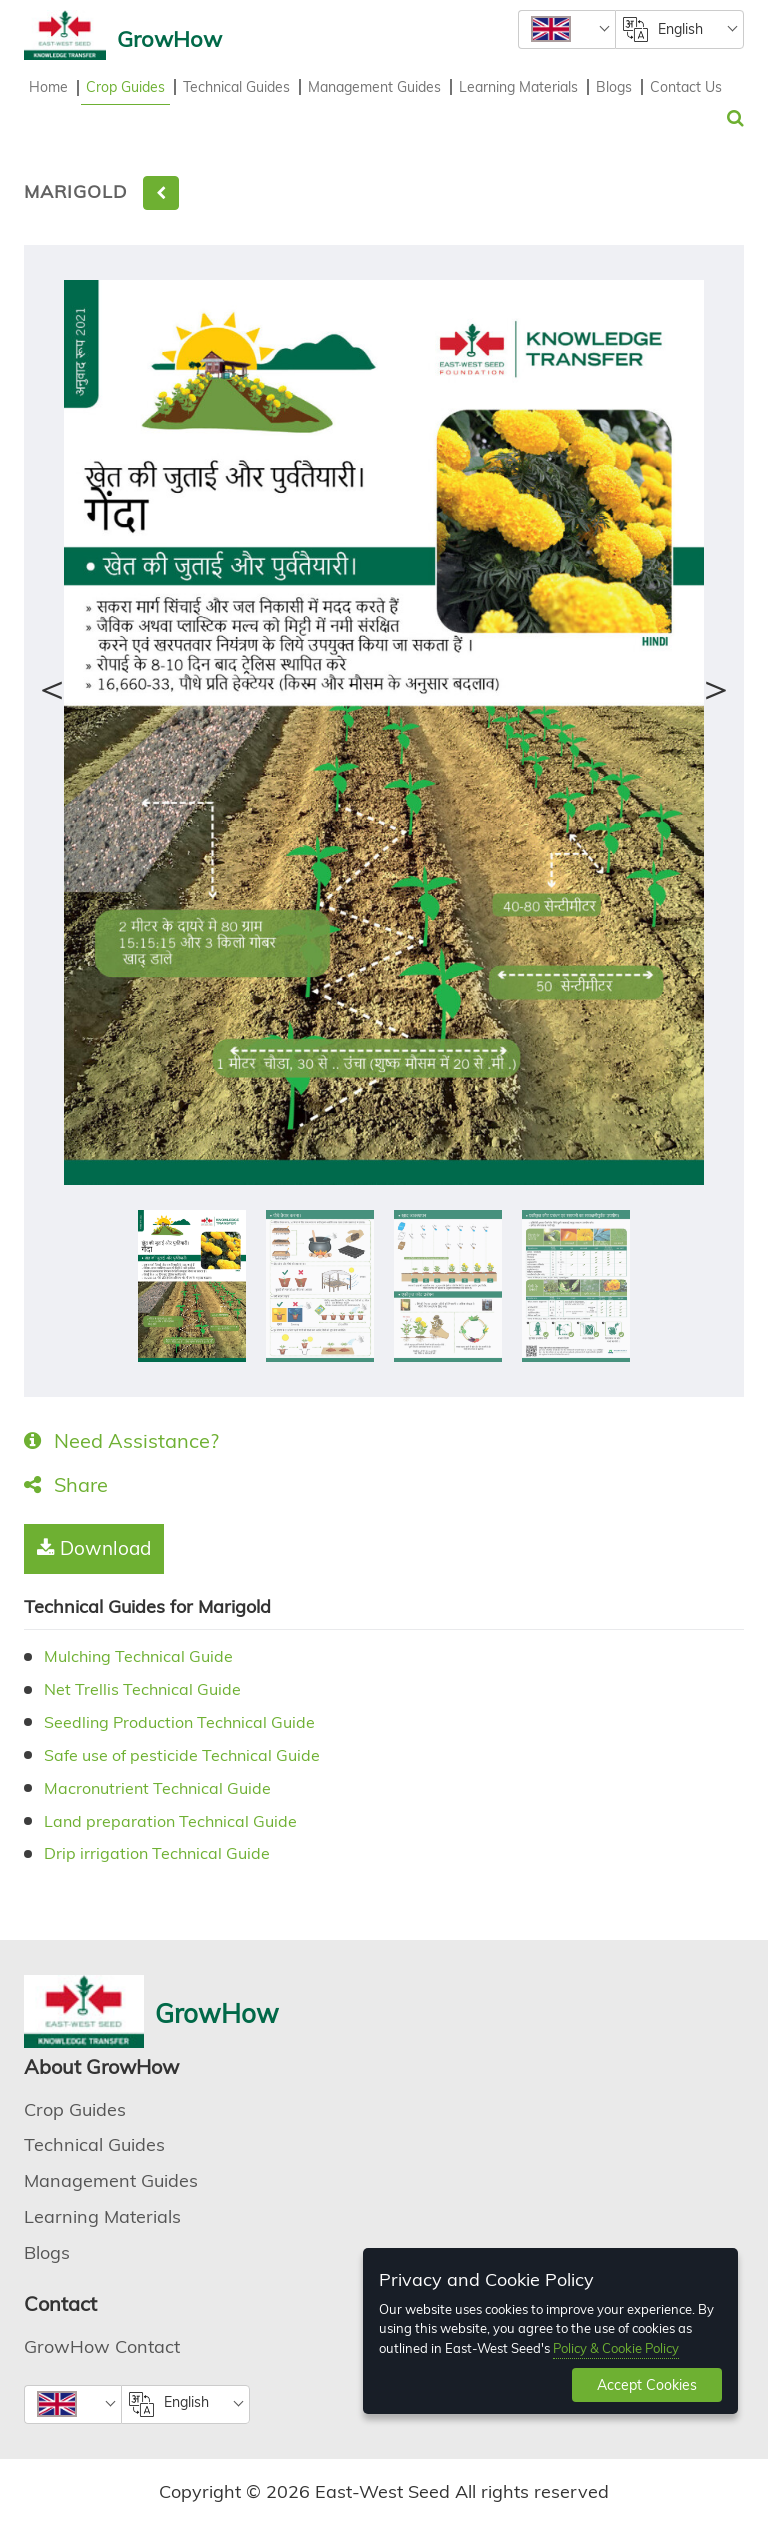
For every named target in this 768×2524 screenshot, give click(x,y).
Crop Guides (125, 87)
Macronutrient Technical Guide (157, 1788)
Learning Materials (518, 87)
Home (48, 87)
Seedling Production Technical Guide (179, 1722)
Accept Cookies (647, 2385)
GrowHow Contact (102, 2346)
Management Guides (374, 87)
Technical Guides (236, 87)
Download (94, 1548)
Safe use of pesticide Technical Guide (182, 1755)
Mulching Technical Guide (138, 1656)
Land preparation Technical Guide (170, 1821)
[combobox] (566, 29)
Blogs (614, 87)
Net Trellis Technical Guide (142, 1689)
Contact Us (686, 87)
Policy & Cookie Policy (616, 2348)
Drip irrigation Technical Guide (157, 1853)
